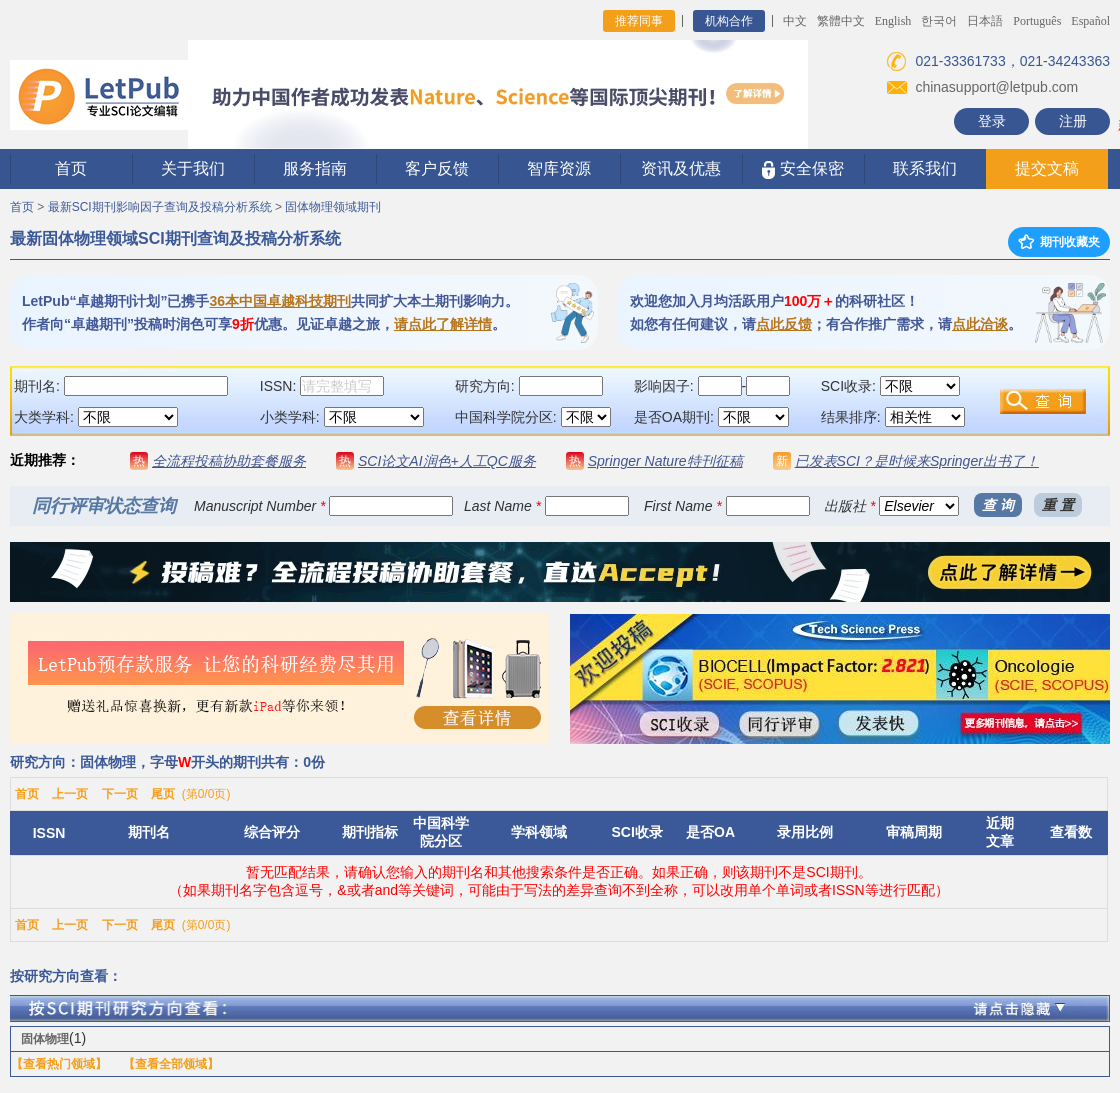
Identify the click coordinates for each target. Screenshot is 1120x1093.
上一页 (70, 794)
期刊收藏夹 (1059, 242)
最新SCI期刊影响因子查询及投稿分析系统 (160, 207)
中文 (795, 21)
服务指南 (315, 168)
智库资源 (559, 168)
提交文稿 (1047, 168)
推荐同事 (639, 21)
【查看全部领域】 (171, 1064)
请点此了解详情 (443, 324)
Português (1037, 21)
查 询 (998, 505)
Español (1090, 21)
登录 (992, 121)
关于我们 (193, 168)
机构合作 (729, 21)
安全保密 (802, 169)
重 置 (1058, 505)
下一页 (120, 794)
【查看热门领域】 (59, 1064)
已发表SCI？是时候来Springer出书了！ (917, 461)
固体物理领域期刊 (333, 207)
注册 (1073, 121)
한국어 (939, 21)
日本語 (985, 21)
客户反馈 (437, 168)
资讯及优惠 (681, 168)
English (893, 21)
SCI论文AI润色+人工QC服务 (447, 461)
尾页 (163, 794)
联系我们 (925, 168)
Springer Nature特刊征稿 (665, 461)
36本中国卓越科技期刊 (280, 301)
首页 (71, 168)
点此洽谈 (980, 324)
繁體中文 (841, 21)
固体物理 (45, 1039)
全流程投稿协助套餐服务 (229, 461)
